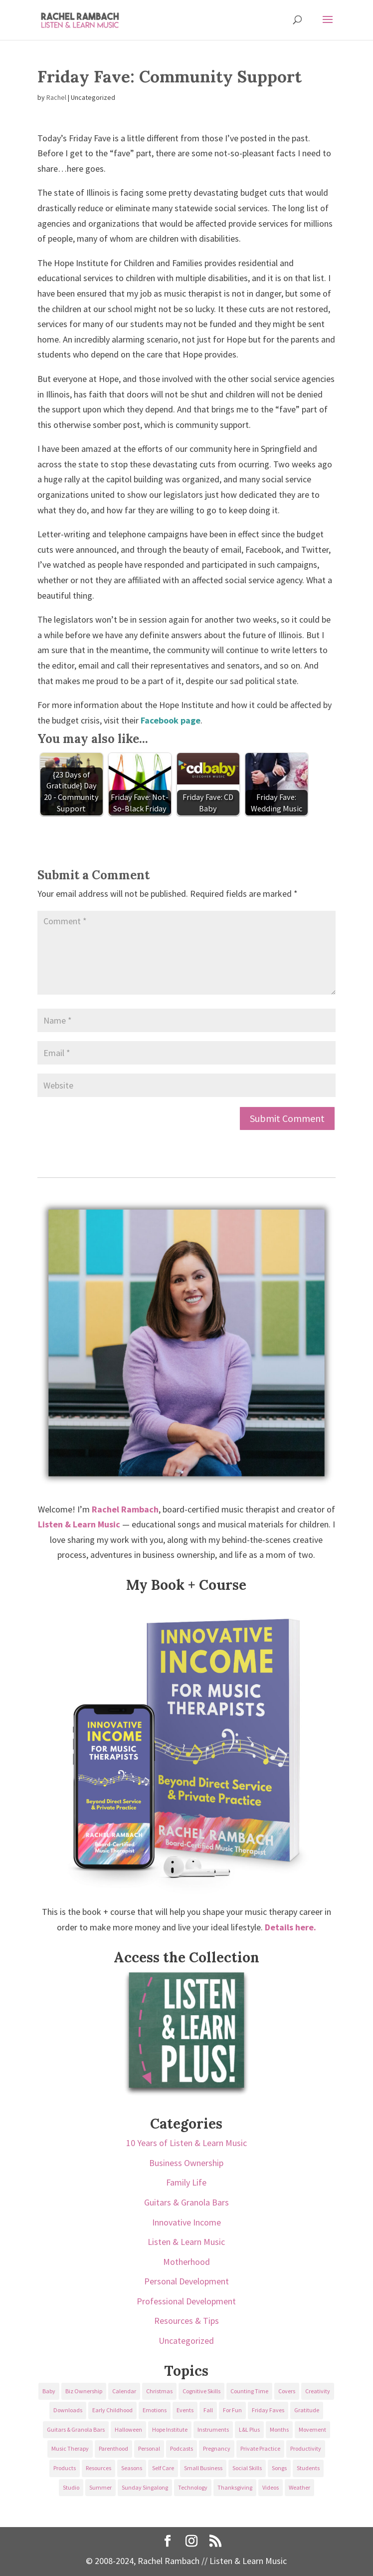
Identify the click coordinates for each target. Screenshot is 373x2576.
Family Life (186, 2182)
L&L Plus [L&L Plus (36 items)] (249, 2429)
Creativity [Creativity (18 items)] (317, 2391)
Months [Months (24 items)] (279, 2429)
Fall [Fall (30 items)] (208, 2410)
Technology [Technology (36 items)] (192, 2487)
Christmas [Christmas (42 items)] (159, 2391)
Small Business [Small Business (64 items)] (203, 2468)
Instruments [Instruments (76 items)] (213, 2429)
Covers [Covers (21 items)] (286, 2391)
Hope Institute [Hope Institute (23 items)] (169, 2429)
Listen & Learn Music (186, 2241)
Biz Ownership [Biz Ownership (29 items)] (83, 2391)
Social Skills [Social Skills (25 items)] (247, 2468)
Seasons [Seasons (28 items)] (131, 2468)
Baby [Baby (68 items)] (48, 2391)
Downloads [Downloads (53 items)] (67, 2410)
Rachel (56, 97)
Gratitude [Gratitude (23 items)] (306, 2410)
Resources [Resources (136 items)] (98, 2468)
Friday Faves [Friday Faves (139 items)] (268, 2410)
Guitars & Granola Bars (186, 2202)
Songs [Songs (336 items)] (279, 2468)
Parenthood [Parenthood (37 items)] (113, 2448)
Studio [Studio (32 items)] (71, 2487)
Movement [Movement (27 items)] (312, 2429)
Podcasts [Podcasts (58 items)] (181, 2448)
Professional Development (186, 2301)
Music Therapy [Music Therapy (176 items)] (70, 2448)
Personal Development (186, 2281)
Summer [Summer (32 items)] (100, 2487)
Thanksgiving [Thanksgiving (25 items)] (234, 2487)
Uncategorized (186, 2340)
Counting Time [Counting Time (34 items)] (249, 2391)
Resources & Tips (186, 2320)
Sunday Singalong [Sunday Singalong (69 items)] (145, 2487)
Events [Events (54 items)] (185, 2410)
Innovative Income (186, 2222)
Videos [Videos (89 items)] (270, 2487)
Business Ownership (186, 2163)
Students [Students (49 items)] (308, 2468)
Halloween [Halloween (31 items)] (128, 2429)
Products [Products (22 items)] (64, 2468)
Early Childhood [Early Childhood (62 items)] (112, 2410)
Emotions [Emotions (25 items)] (155, 2410)
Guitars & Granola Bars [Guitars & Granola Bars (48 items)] (76, 2429)
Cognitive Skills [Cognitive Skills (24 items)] (201, 2391)
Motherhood (186, 2261)
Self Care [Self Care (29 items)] (163, 2468)
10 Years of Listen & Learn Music (186, 2143)
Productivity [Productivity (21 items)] (305, 2448)
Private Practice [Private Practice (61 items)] (260, 2448)
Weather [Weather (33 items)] (299, 2487)
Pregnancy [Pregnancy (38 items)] (216, 2448)
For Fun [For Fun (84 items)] (232, 2410)
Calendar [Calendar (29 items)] (124, 2391)
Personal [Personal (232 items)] (149, 2448)
